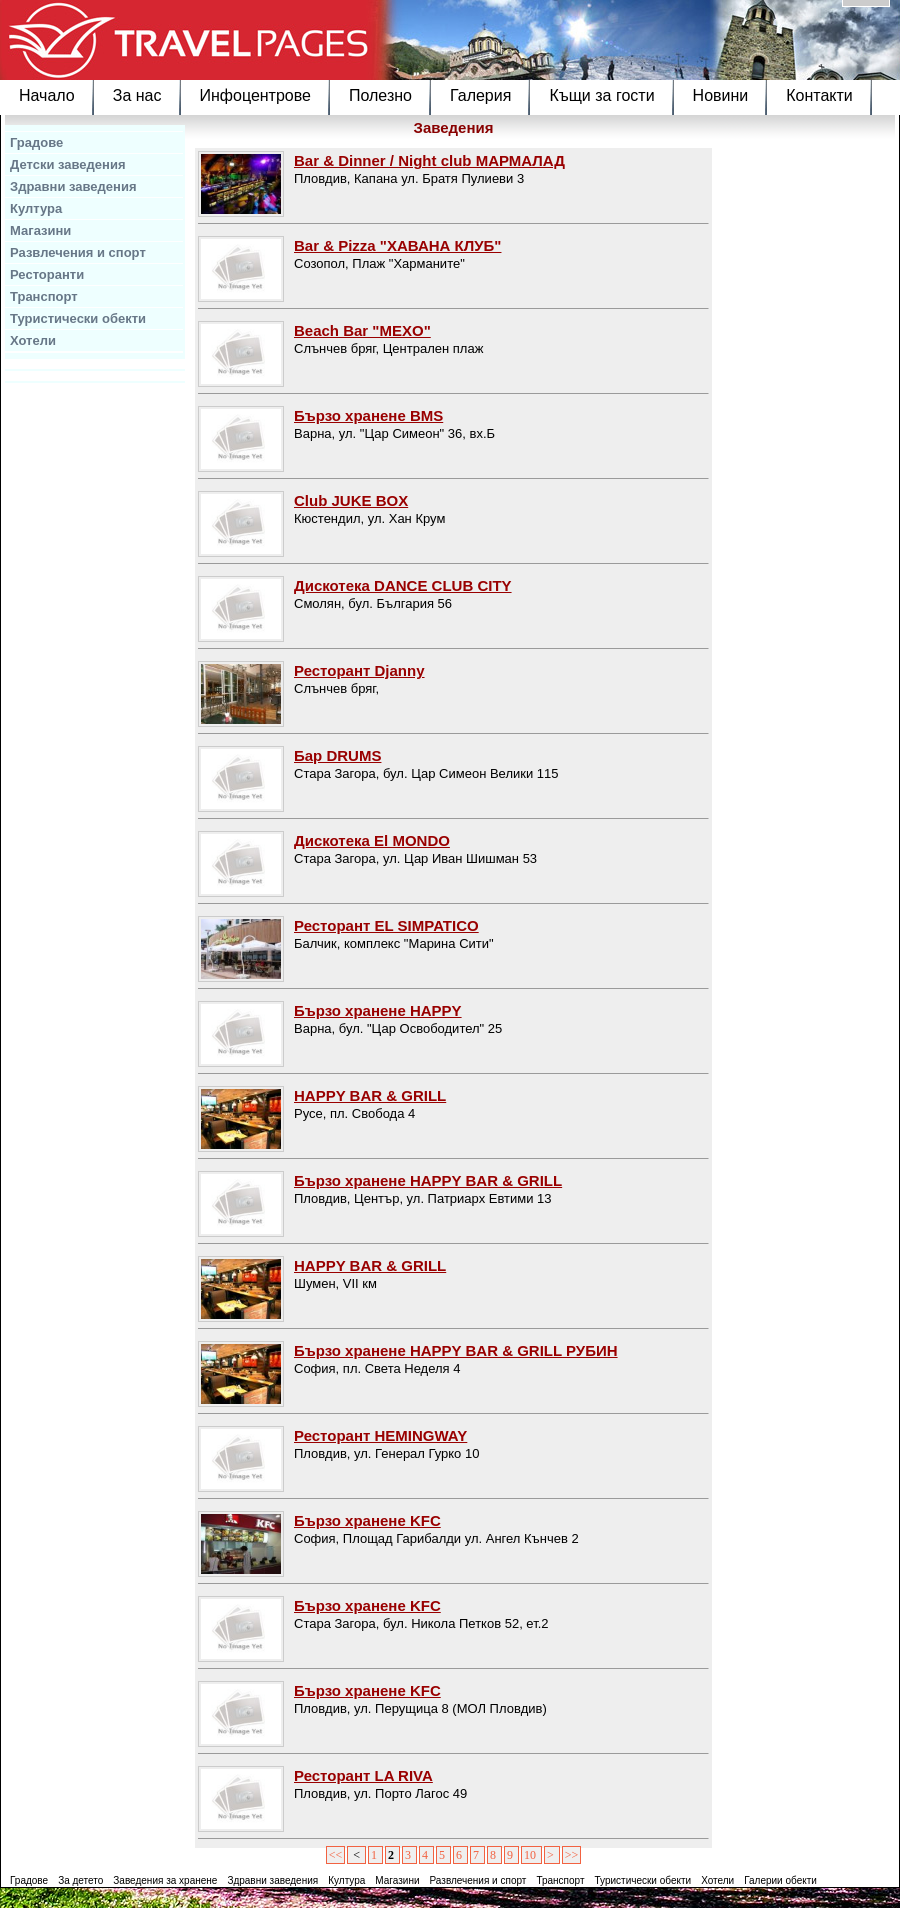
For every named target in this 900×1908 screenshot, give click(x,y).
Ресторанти (47, 274)
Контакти (819, 95)
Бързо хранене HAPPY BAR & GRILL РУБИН (456, 1350)
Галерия (480, 95)
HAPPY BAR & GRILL (370, 1095)
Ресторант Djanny (359, 670)
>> (572, 1855)
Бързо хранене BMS (368, 415)
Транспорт (44, 296)
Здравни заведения (73, 186)
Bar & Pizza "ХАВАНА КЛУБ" (397, 245)
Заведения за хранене (165, 1880)
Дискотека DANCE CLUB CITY (403, 585)
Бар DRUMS (337, 755)
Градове (36, 142)
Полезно (380, 95)
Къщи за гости (601, 95)
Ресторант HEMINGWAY (380, 1435)
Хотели (33, 340)
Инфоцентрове (255, 95)
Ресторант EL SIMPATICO (386, 925)
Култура (36, 208)
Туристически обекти (78, 318)
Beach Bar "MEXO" (362, 330)
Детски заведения (68, 164)
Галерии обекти (780, 1880)
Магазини (40, 230)
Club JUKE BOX (351, 500)
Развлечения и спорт (78, 252)
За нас (137, 95)
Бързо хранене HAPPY (378, 1010)
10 (531, 1855)
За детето (80, 1880)
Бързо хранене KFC (367, 1520)
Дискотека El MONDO (372, 840)
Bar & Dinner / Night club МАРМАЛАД (429, 160)
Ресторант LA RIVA (363, 1775)
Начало (47, 95)
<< (336, 1855)
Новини (721, 95)
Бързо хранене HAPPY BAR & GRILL (428, 1180)
